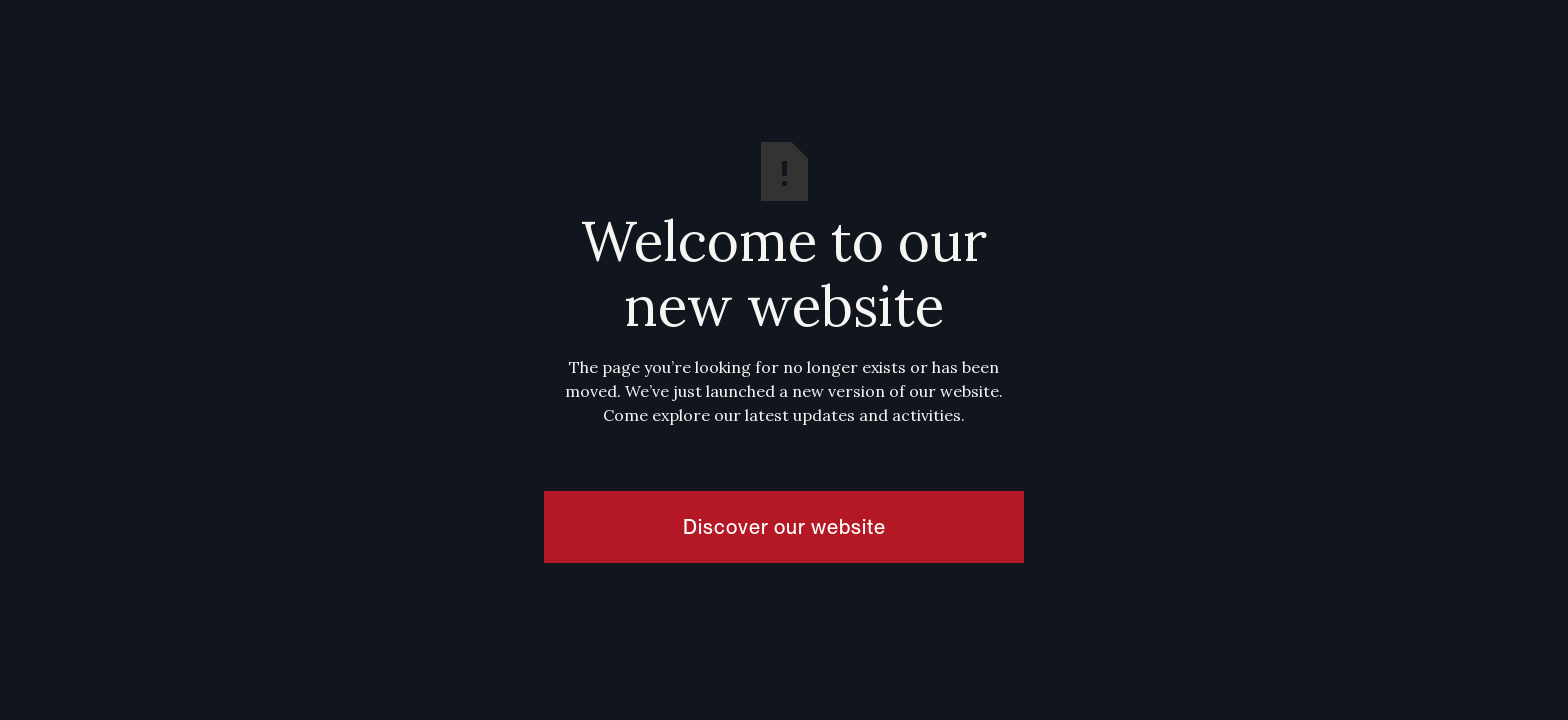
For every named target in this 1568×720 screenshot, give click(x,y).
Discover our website (784, 527)
